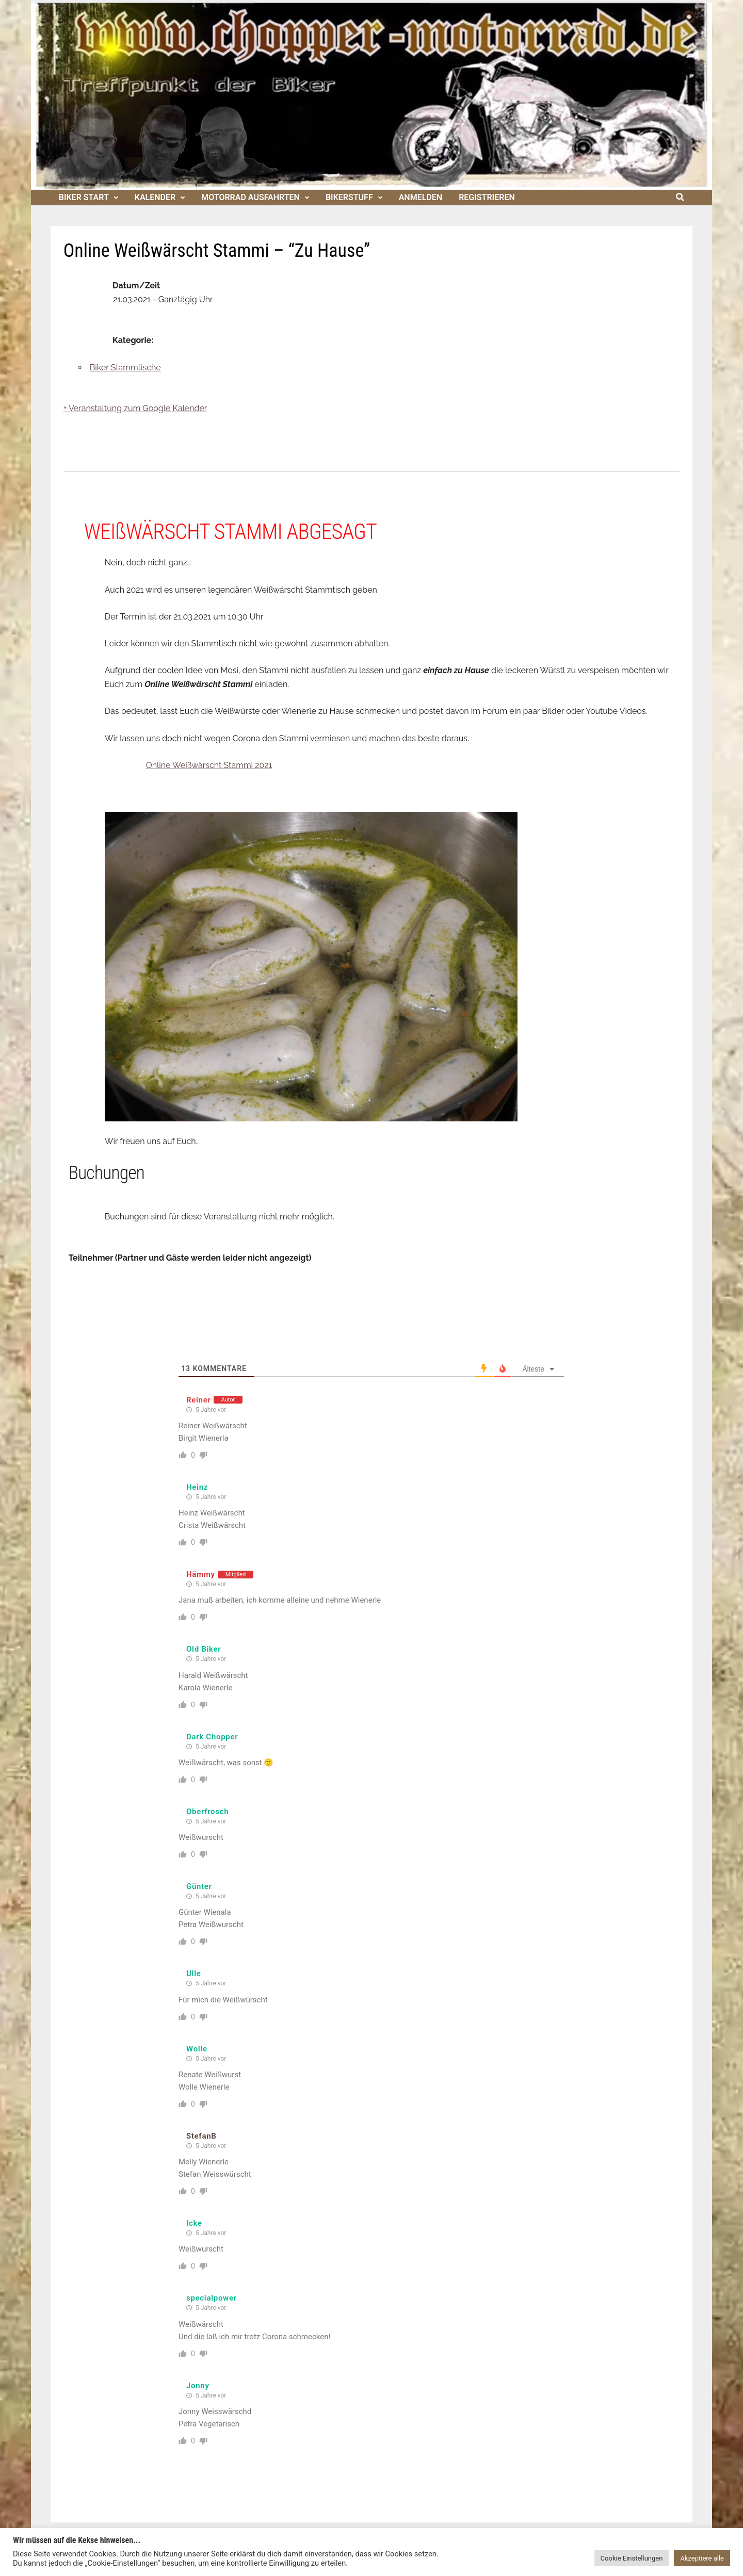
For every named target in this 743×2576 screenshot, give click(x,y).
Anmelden (420, 197)
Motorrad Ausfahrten (250, 197)
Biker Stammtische (125, 367)
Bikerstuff (349, 197)
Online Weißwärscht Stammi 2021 (209, 765)
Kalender (155, 197)
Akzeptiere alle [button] (702, 2558)
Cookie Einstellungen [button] (632, 2558)
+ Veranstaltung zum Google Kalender (135, 408)
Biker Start (84, 197)
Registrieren (487, 197)
